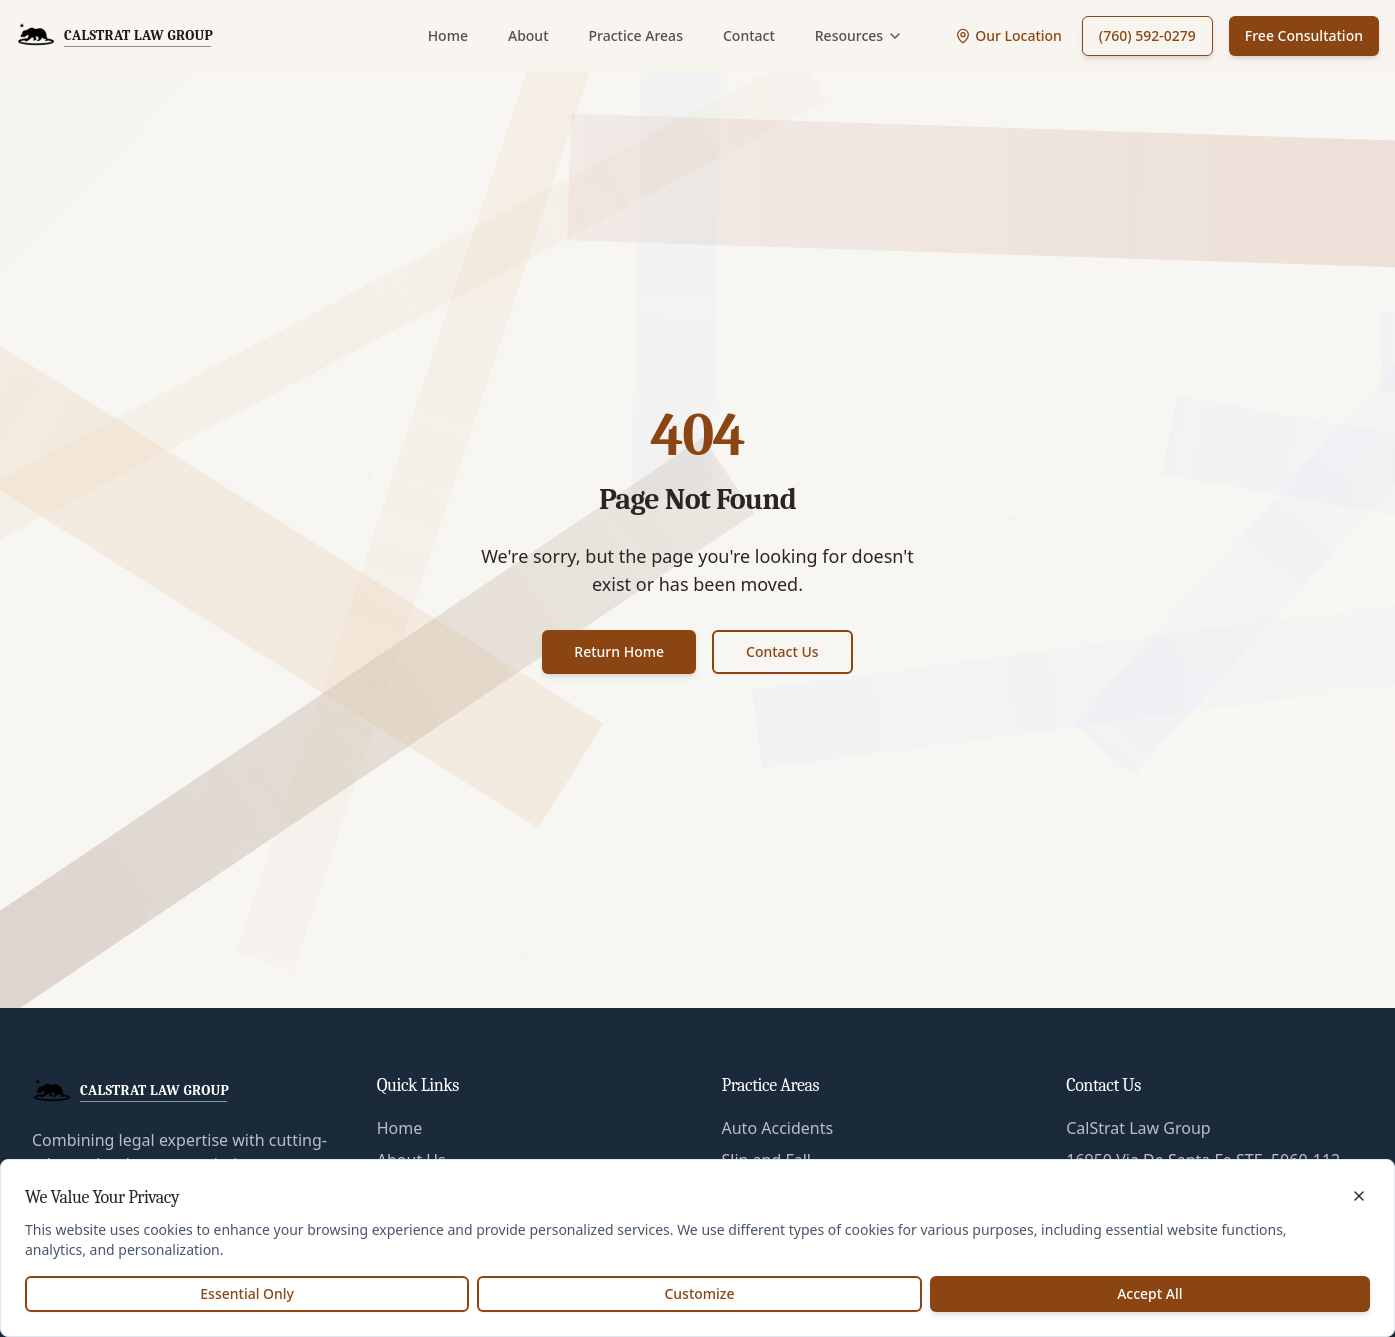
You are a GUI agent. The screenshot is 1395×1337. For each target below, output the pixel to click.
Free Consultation (1304, 35)
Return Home (619, 651)
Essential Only (247, 1293)
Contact (749, 35)
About (528, 35)
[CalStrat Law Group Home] (114, 36)
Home (448, 35)
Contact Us (782, 651)
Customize (699, 1293)
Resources (859, 35)
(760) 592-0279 (1147, 35)
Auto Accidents (778, 1128)
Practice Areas (636, 35)
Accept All (1149, 1293)
